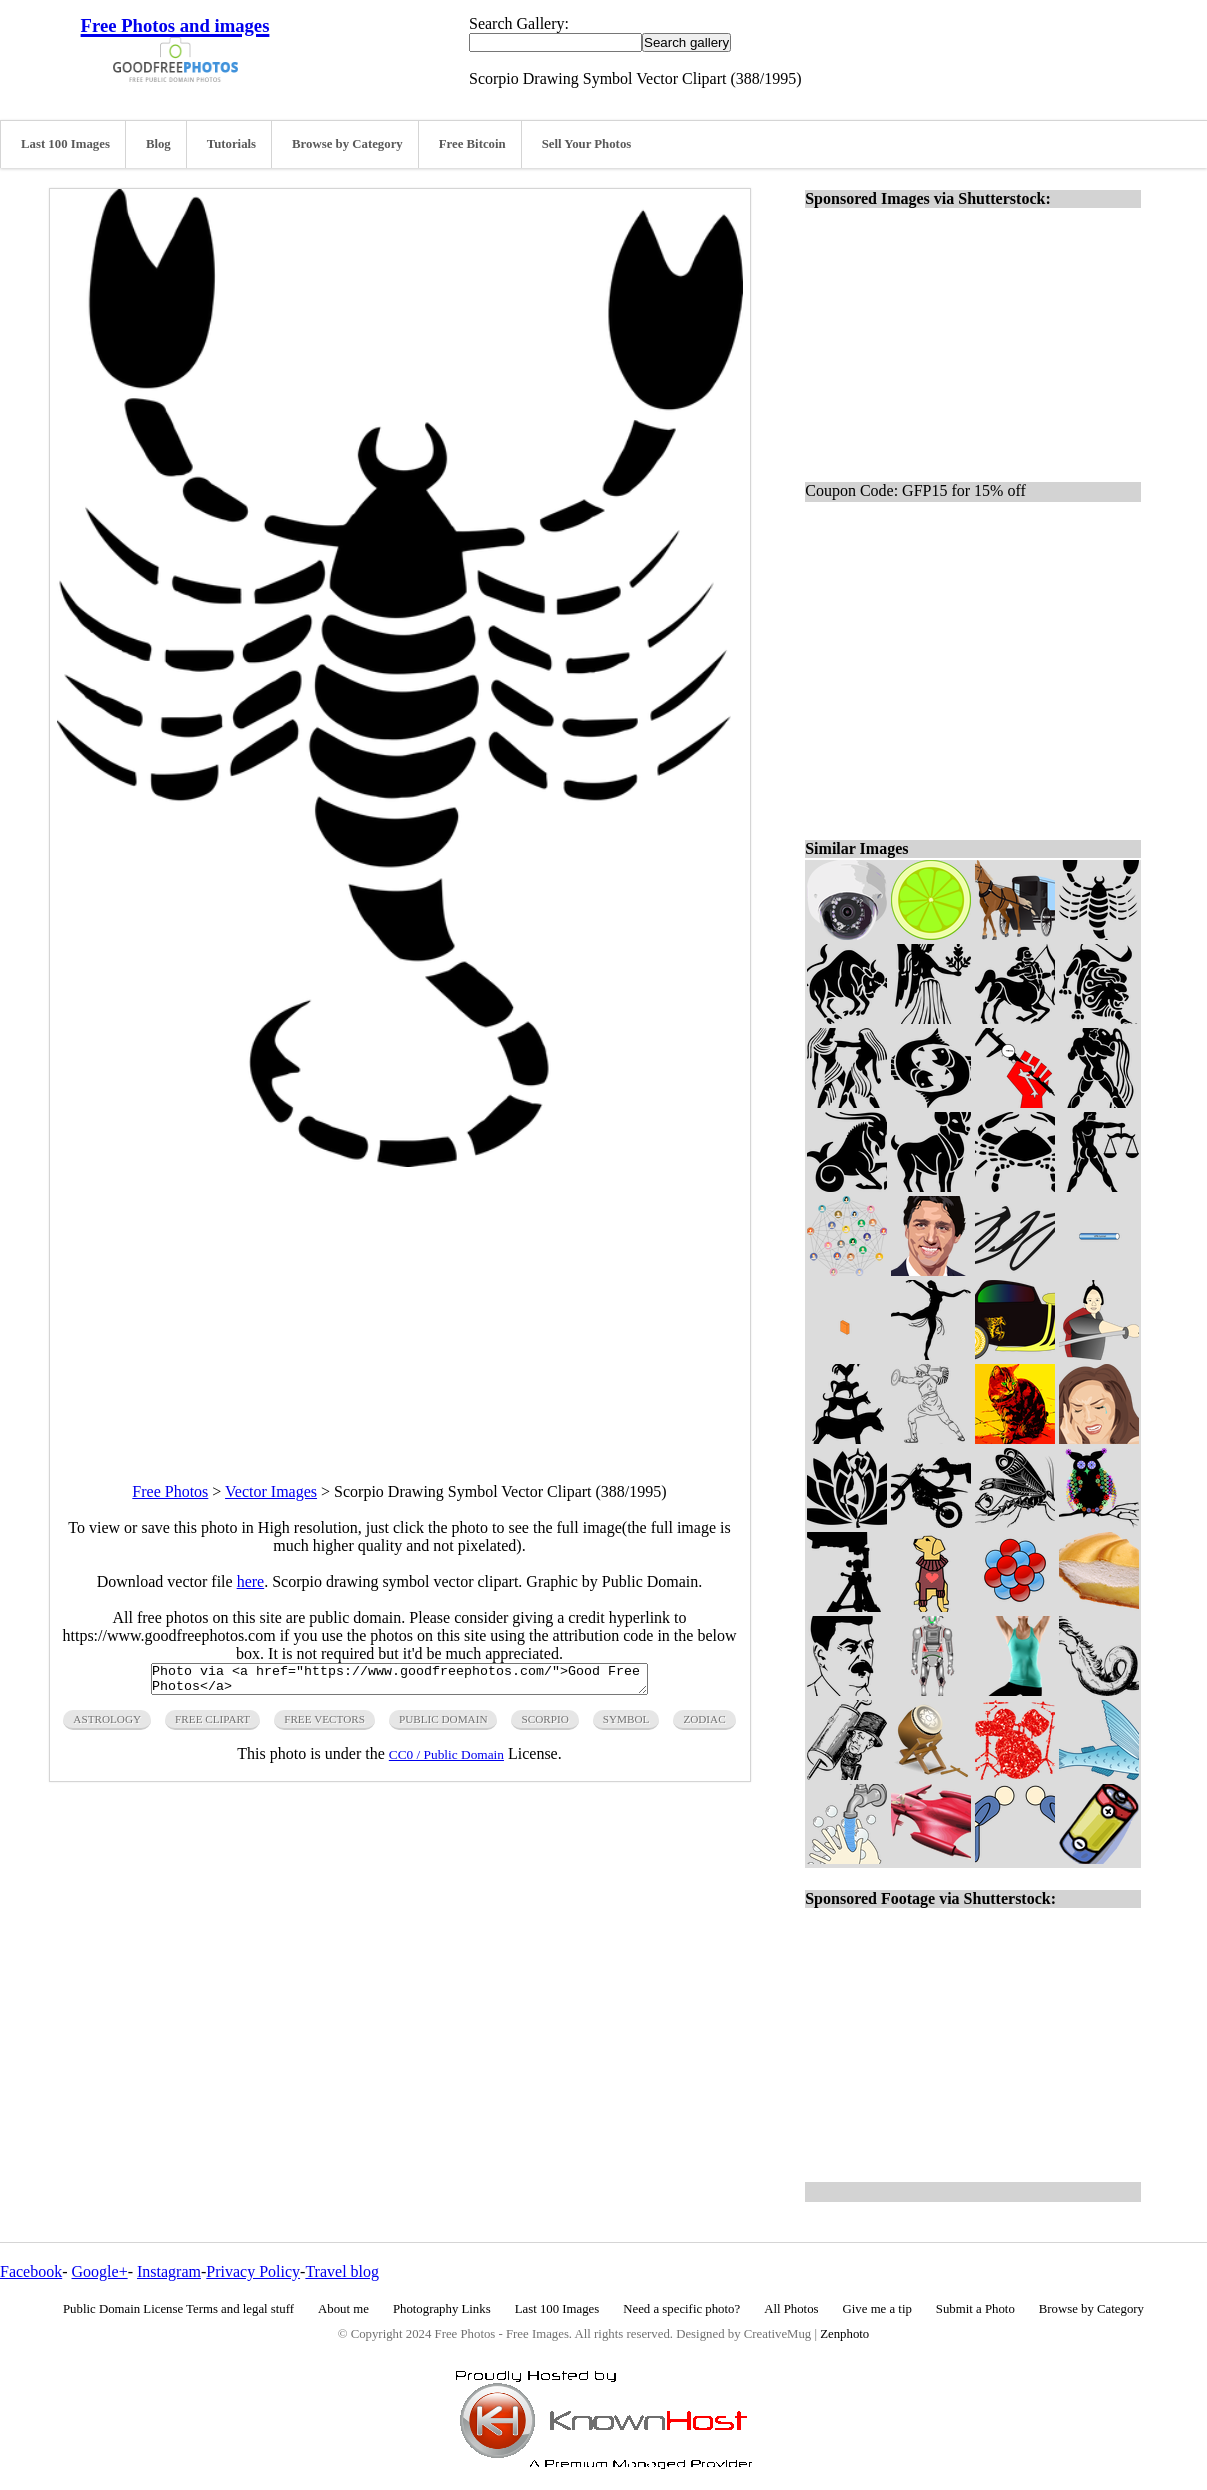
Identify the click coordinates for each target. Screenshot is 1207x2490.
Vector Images (271, 1491)
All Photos (791, 2309)
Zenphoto (844, 2334)
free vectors (324, 1725)
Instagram (169, 2271)
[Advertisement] (400, 1307)
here (251, 1581)
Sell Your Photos (587, 144)
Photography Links (442, 2309)
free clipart (212, 1725)
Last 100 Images (65, 144)
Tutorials (231, 144)
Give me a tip (877, 2309)
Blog (158, 144)
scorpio (544, 1725)
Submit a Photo (975, 2309)
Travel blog (342, 2271)
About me (343, 2309)
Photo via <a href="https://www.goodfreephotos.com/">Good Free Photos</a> (399, 1682)
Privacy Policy (253, 2271)
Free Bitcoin (472, 144)
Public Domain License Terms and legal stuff (178, 2309)
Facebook (31, 2271)
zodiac (704, 1725)
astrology (107, 1725)
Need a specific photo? (681, 2309)
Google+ (100, 2271)
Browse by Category (347, 144)
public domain (443, 1725)
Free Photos (170, 1491)
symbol (626, 1725)
